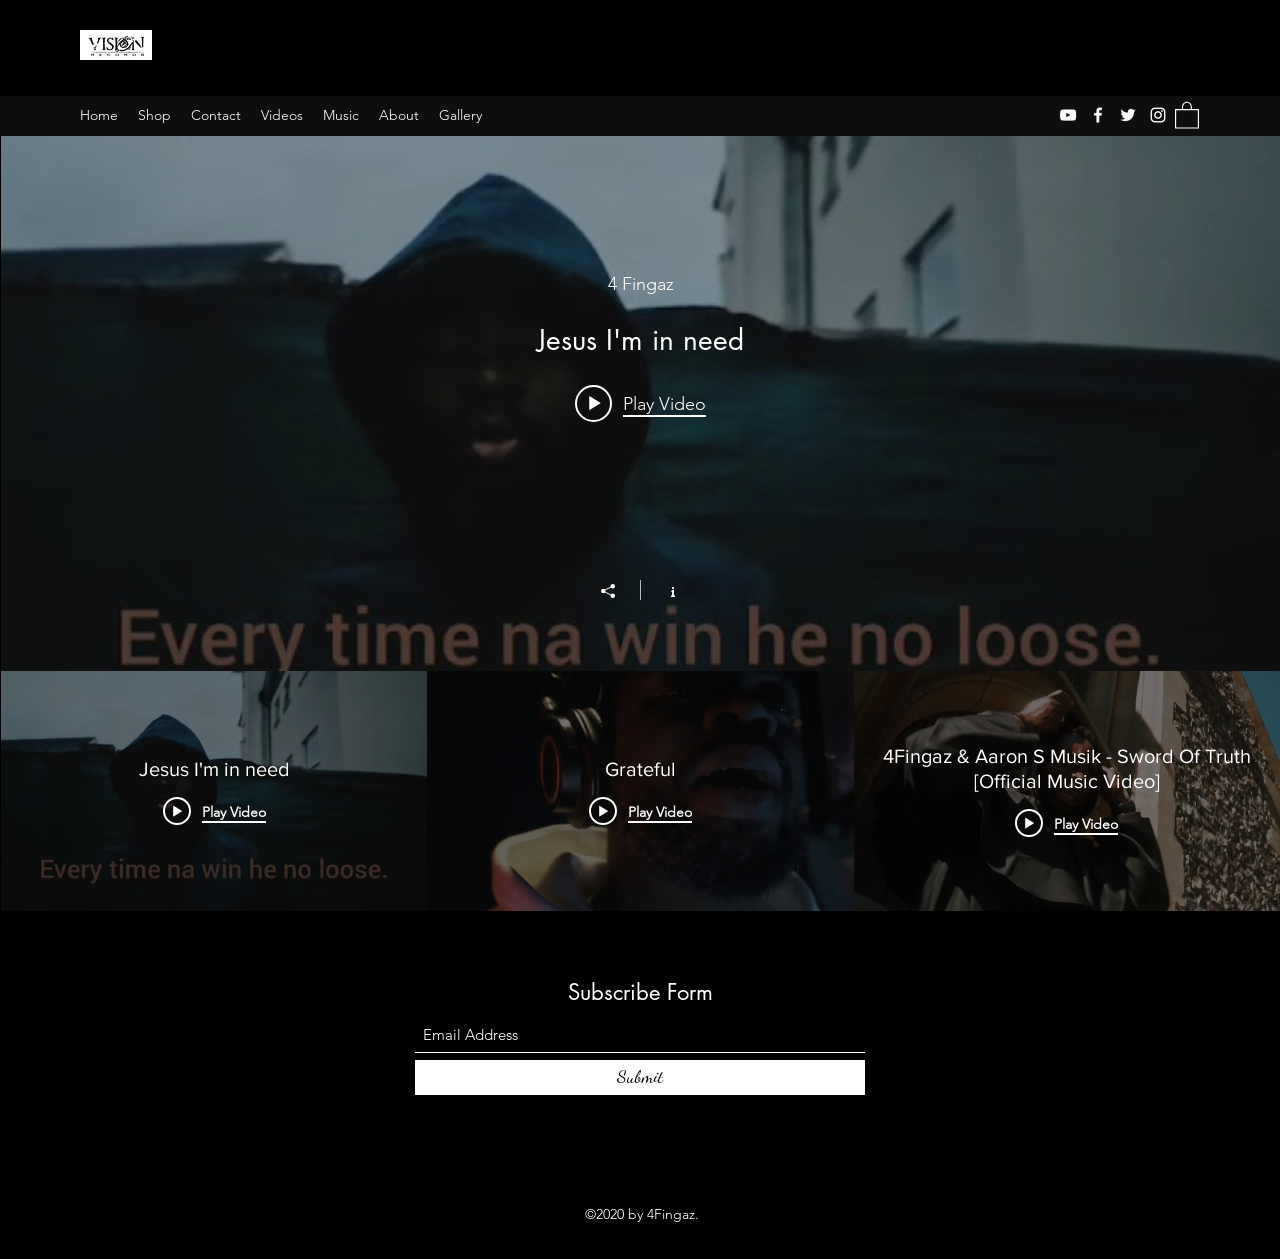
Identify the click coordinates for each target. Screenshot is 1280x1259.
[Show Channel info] (662, 590)
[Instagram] (1158, 115)
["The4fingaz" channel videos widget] (640, 523)
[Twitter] (1128, 115)
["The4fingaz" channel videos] (640, 791)
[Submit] (640, 1077)
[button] (1187, 114)
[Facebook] (1098, 115)
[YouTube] (1068, 115)
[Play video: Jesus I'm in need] (640, 403)
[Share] (618, 591)
